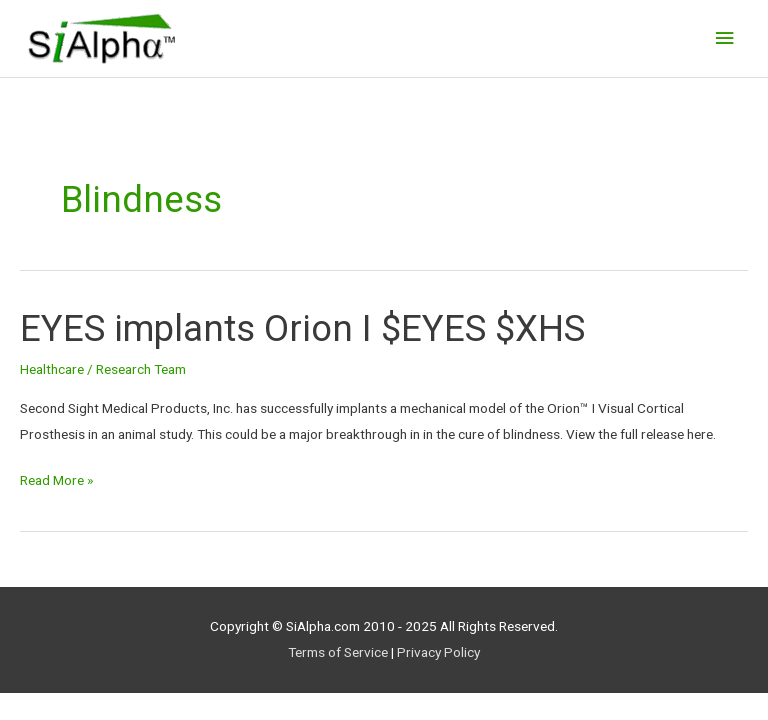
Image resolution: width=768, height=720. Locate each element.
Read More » (56, 478)
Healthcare (52, 369)
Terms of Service (338, 652)
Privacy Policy (438, 652)
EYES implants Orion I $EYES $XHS (302, 328)
